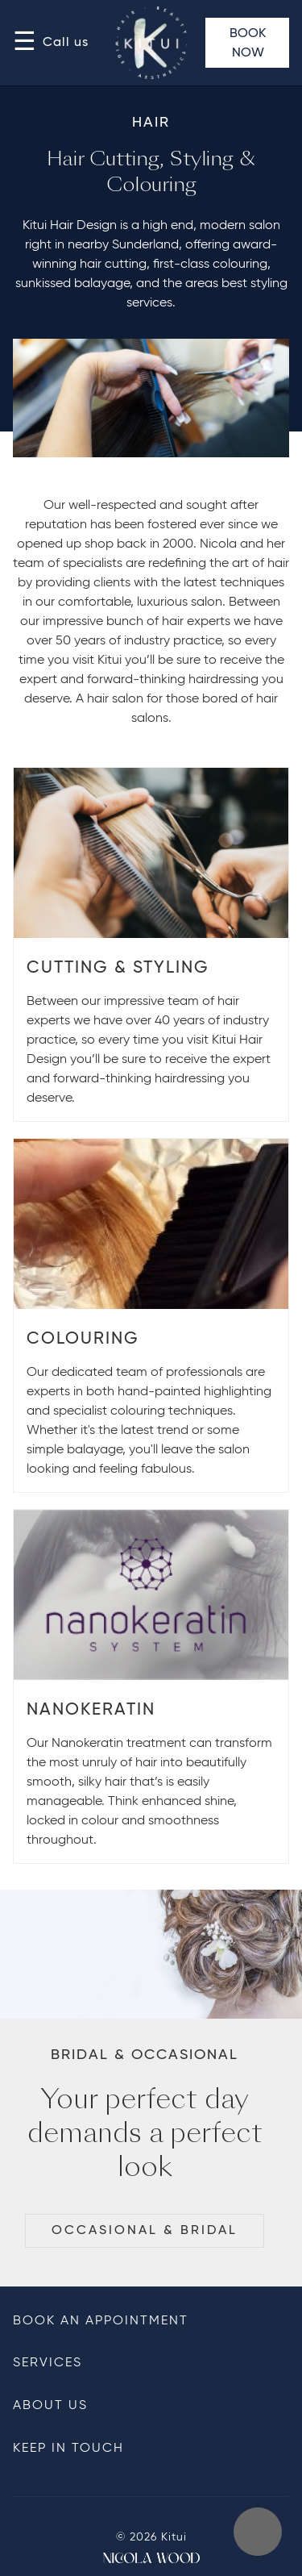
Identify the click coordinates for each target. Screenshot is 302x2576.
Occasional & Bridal (145, 2230)
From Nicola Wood (151, 2558)
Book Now (248, 43)
